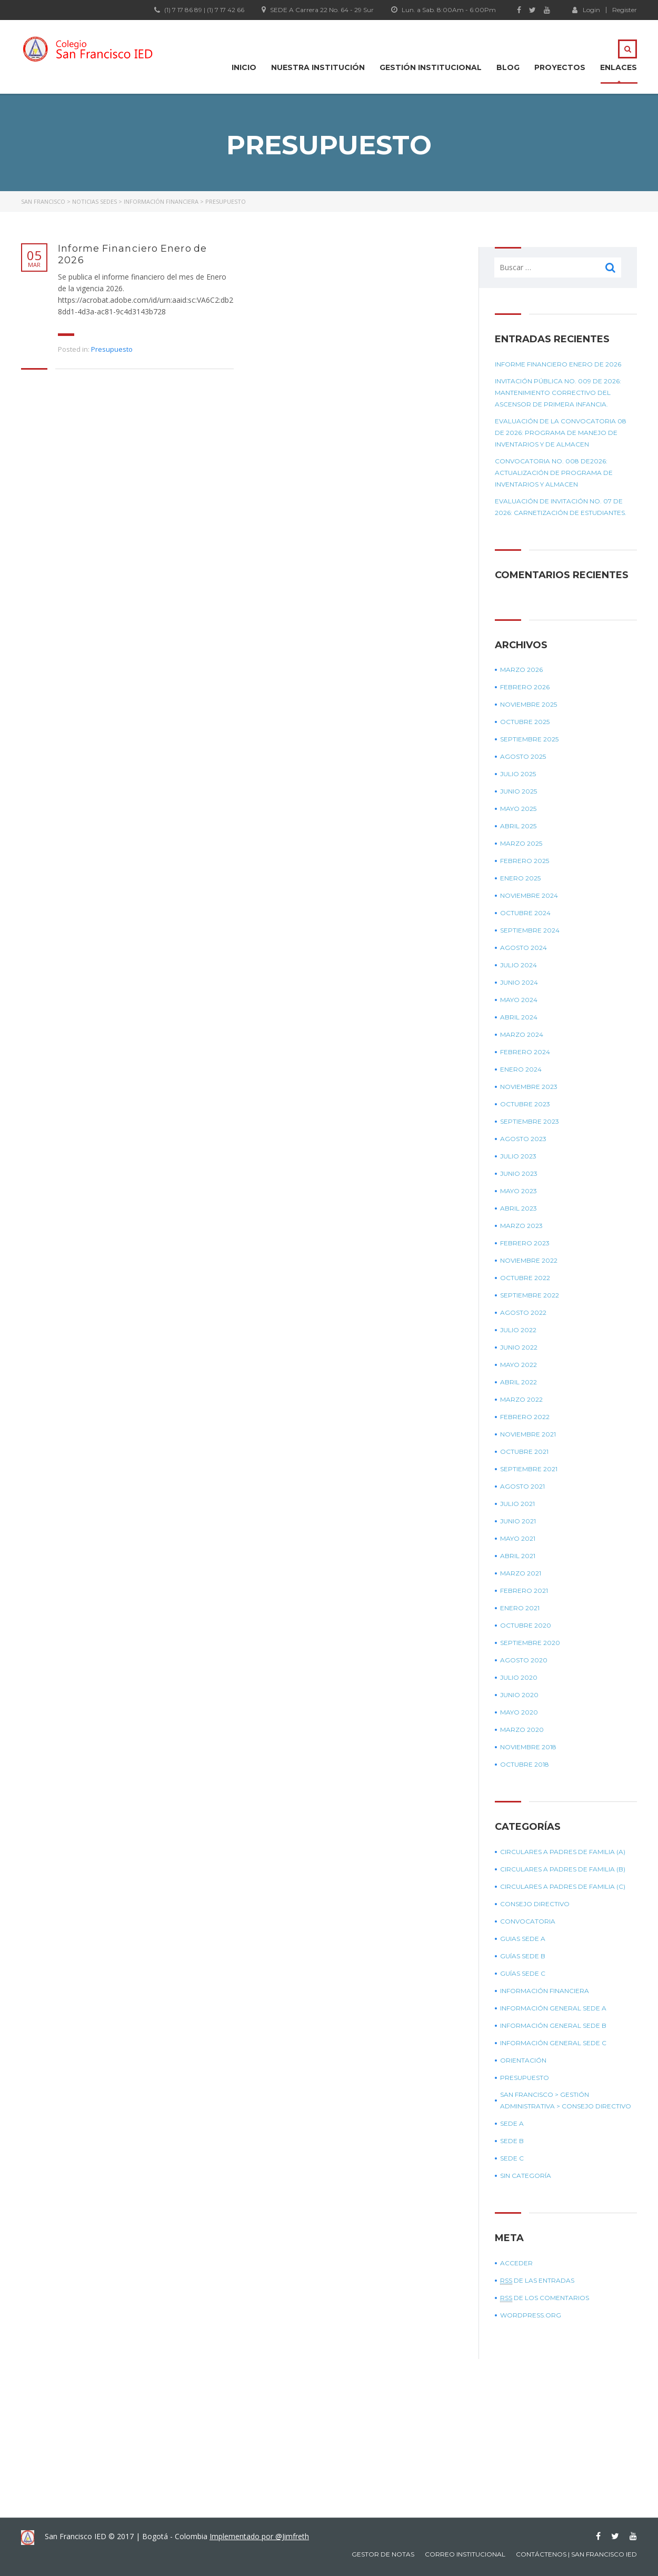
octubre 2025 (525, 722)
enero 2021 (520, 1608)
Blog (508, 67)
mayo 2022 (518, 1365)
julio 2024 (518, 965)
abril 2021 (517, 1556)
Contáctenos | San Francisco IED (576, 2554)
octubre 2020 (525, 1625)
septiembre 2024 (530, 930)
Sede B (512, 2141)
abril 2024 (518, 1017)
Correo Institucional (465, 2554)
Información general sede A (553, 2008)
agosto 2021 (522, 1486)
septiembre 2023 (529, 1121)
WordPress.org (530, 2315)
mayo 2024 (518, 1000)
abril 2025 (518, 826)
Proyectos (559, 67)
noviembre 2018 (528, 1747)
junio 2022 (518, 1347)
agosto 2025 (523, 756)
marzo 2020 (522, 1729)
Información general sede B (553, 2025)
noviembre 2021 (528, 1434)
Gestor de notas (383, 2554)
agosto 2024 (523, 948)
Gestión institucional (431, 67)
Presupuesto (112, 349)
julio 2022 (518, 1330)
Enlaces (618, 67)
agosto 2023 (523, 1139)
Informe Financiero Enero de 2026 (132, 254)
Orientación (523, 2060)
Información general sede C (553, 2043)
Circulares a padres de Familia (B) (562, 1869)
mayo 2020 (519, 1712)
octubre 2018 (524, 1764)
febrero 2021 (524, 1590)
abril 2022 (518, 1382)
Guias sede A (522, 1939)
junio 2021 (518, 1521)
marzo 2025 (521, 843)
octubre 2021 (524, 1451)
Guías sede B (522, 1956)
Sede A (512, 2123)
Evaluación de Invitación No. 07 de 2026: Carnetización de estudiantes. (560, 507)
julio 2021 (517, 1504)
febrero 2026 (525, 687)
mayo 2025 (518, 809)
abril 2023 (518, 1208)
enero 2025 (520, 878)
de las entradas (537, 2280)
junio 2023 (518, 1173)
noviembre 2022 (528, 1260)
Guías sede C (522, 1973)
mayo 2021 (517, 1538)
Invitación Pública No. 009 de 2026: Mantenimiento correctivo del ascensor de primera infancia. (558, 392)
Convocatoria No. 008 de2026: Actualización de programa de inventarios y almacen (554, 472)
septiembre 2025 (529, 739)
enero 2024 (521, 1069)
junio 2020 (519, 1695)
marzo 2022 (521, 1399)
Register (624, 10)
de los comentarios (544, 2298)
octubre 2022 (525, 1278)
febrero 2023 (525, 1243)
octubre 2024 (525, 913)
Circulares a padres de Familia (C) (562, 1886)
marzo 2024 (521, 1034)
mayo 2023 (518, 1191)
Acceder (516, 2263)
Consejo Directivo (535, 1904)
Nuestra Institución (318, 67)
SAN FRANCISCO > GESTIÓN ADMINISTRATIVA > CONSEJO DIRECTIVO (565, 2100)
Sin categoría (525, 2175)
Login (586, 9)
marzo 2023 (521, 1226)
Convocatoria (527, 1921)
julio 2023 (518, 1156)
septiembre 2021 (528, 1469)
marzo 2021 (520, 1573)
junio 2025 (518, 791)
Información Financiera (544, 1991)
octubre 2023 (525, 1104)
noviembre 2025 (528, 704)
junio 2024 (519, 982)
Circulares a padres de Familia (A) (562, 1852)
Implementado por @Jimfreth (259, 2536)
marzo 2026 (521, 669)
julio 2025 (518, 774)
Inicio (244, 67)
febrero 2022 (525, 1417)
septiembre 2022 (529, 1295)
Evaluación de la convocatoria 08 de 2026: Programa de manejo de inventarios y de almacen (560, 432)
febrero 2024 (525, 1052)
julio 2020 (518, 1677)
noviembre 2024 (529, 895)
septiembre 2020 (530, 1643)
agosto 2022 (523, 1312)
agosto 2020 (523, 1660)
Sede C (512, 2158)
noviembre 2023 (528, 1087)
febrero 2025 (524, 861)
